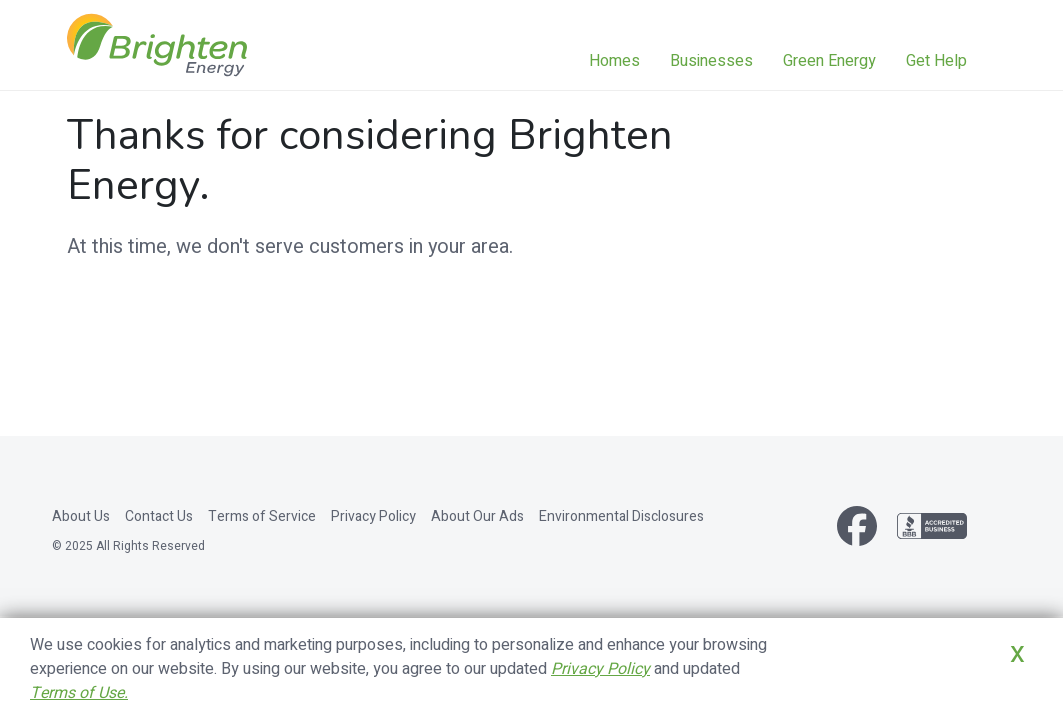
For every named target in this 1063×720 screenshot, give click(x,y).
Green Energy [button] (829, 61)
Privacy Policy (373, 516)
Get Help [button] (936, 61)
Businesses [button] (711, 61)
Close (990, 683)
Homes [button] (614, 61)
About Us (81, 516)
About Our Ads (477, 516)
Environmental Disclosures (621, 516)
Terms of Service (262, 516)
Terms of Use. (79, 693)
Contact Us (159, 516)
